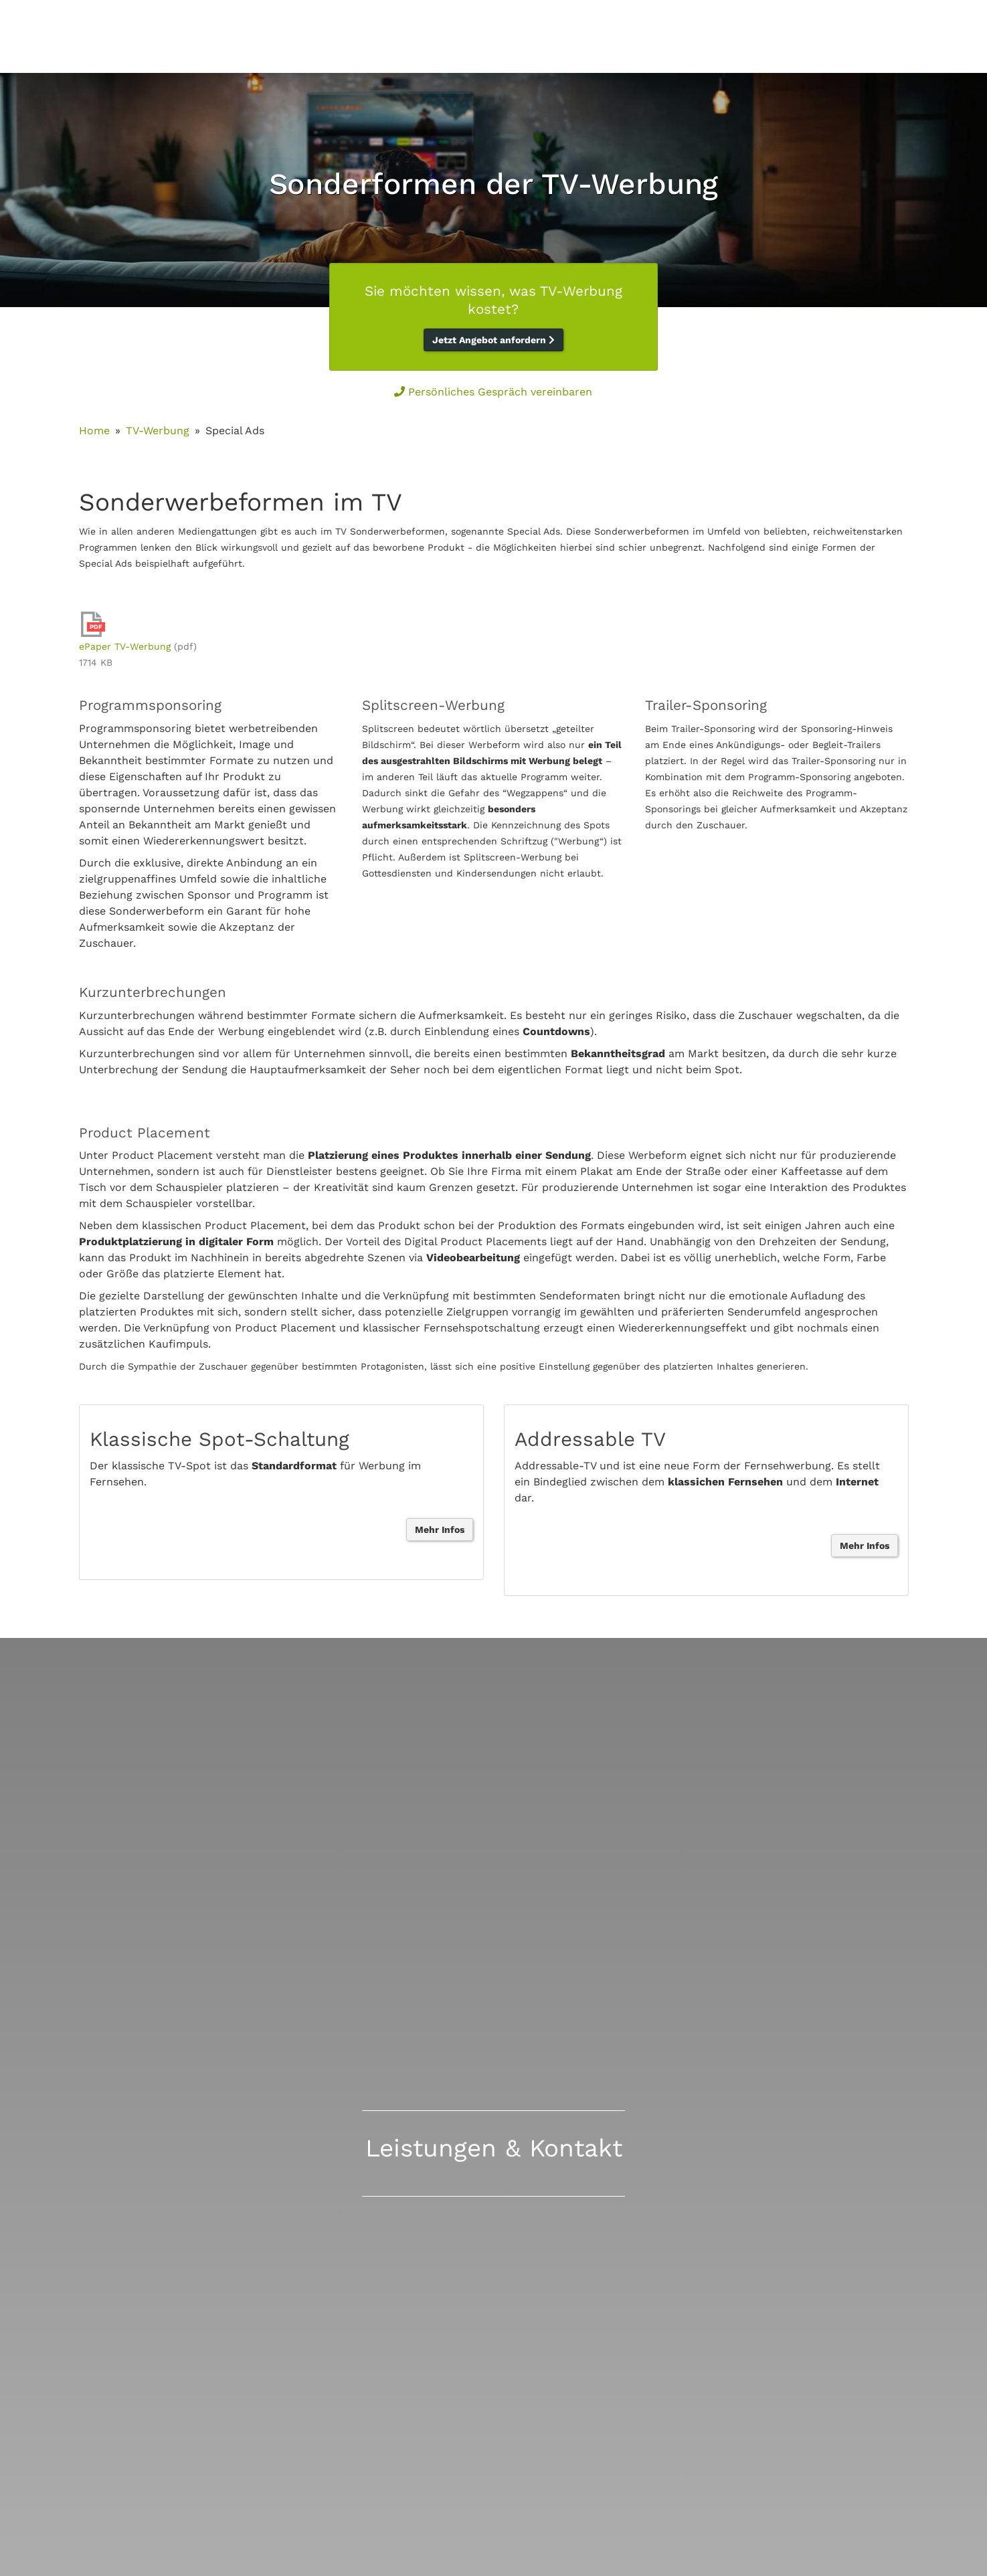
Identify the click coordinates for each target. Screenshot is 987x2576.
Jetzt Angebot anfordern (493, 340)
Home (94, 430)
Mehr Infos (439, 1529)
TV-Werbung (157, 430)
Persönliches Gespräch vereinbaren (493, 391)
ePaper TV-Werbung (125, 646)
